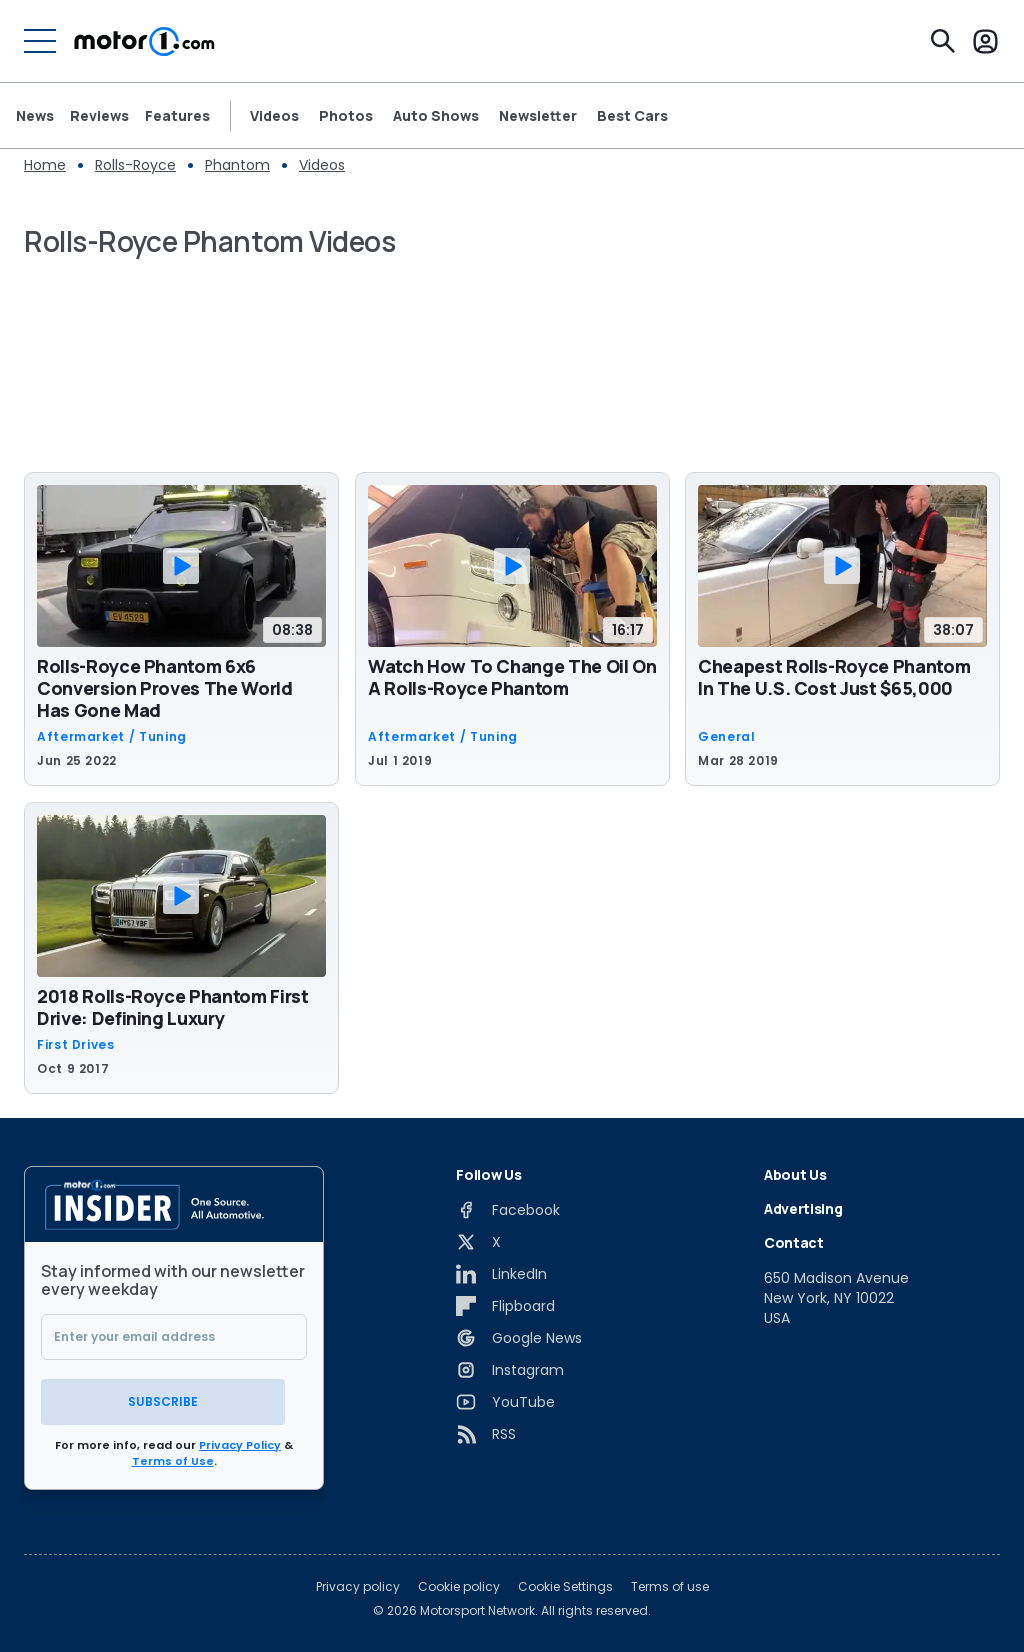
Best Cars (632, 116)
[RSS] (486, 1434)
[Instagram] (510, 1370)
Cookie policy (459, 1584)
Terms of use (670, 1584)
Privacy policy (358, 1584)
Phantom (237, 165)
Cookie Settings (565, 1584)
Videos (274, 116)
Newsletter (538, 116)
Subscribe (174, 1398)
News (35, 116)
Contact (794, 1242)
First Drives (76, 1045)
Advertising (803, 1208)
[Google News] (519, 1338)
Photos (346, 116)
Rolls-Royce (135, 165)
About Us (795, 1174)
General (726, 737)
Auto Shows (436, 116)
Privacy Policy (240, 1442)
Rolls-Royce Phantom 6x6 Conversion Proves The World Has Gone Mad (165, 688)
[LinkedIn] (501, 1274)
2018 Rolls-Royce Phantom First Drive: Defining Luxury (173, 1007)
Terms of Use (173, 1458)
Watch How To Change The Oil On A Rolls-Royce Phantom (512, 677)
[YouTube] (505, 1402)
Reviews (99, 116)
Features (177, 116)
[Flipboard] (505, 1306)
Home (45, 165)
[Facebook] (508, 1210)
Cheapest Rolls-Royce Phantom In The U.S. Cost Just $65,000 (834, 677)
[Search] (943, 41)
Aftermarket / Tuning (112, 737)
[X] (478, 1242)
